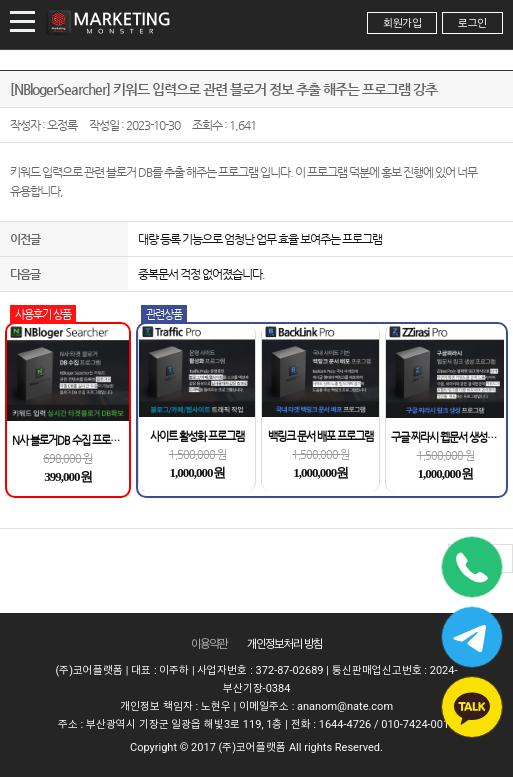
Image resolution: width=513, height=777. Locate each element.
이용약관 (209, 644)
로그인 (472, 23)
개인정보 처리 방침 (285, 644)
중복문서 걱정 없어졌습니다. (201, 274)
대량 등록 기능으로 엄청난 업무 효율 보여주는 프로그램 (260, 239)
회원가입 (402, 23)
